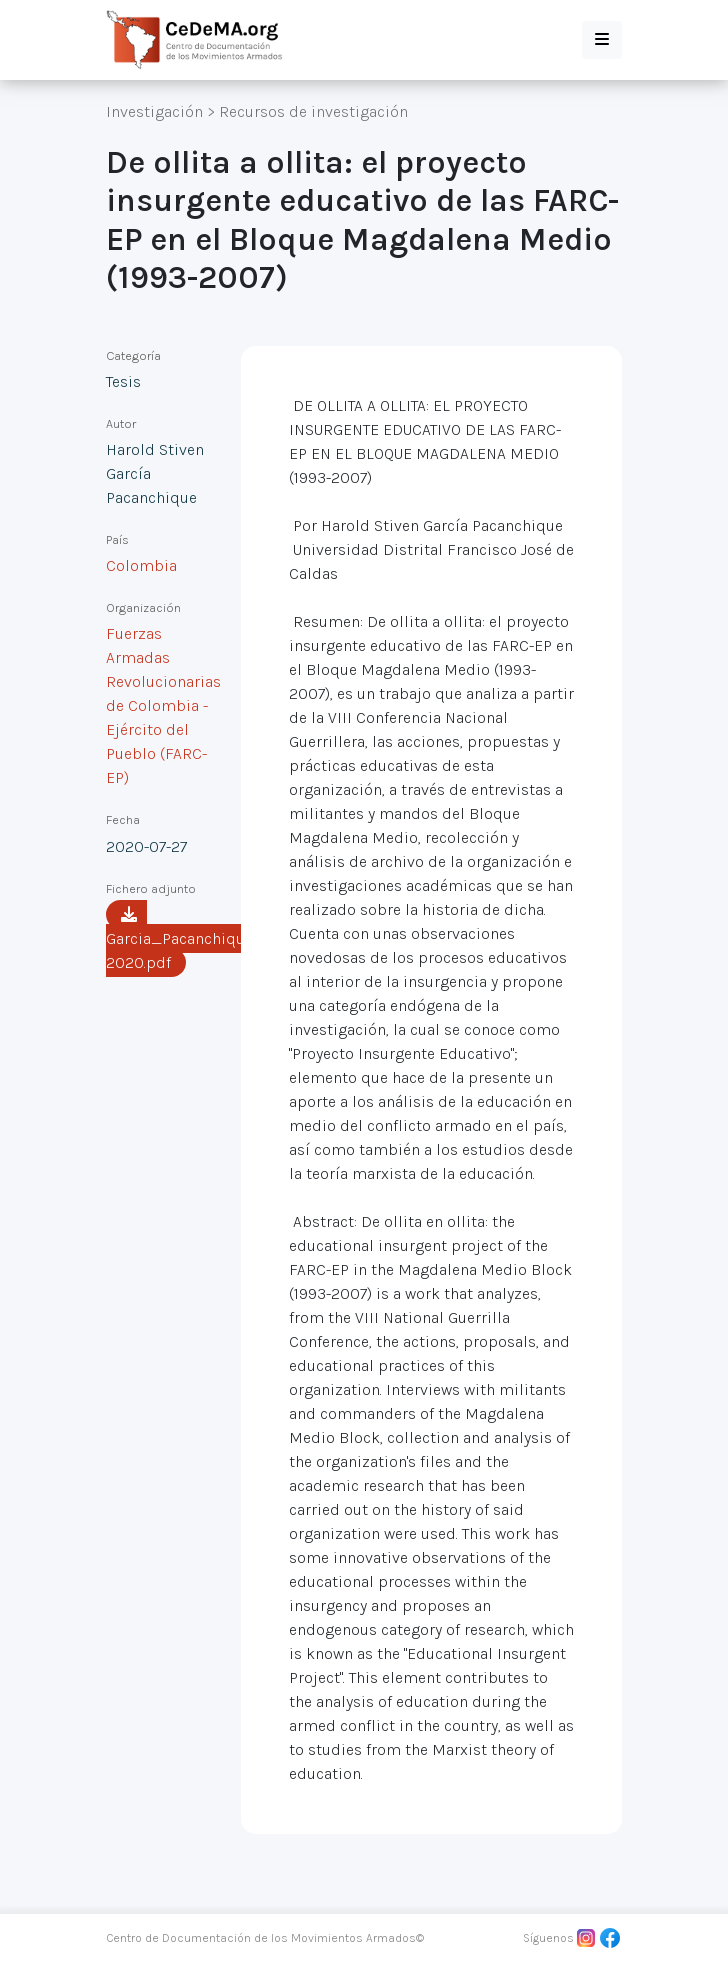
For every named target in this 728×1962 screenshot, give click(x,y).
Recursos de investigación (313, 111)
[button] (602, 40)
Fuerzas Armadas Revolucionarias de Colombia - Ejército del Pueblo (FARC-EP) (163, 705)
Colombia (141, 565)
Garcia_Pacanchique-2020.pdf (182, 939)
